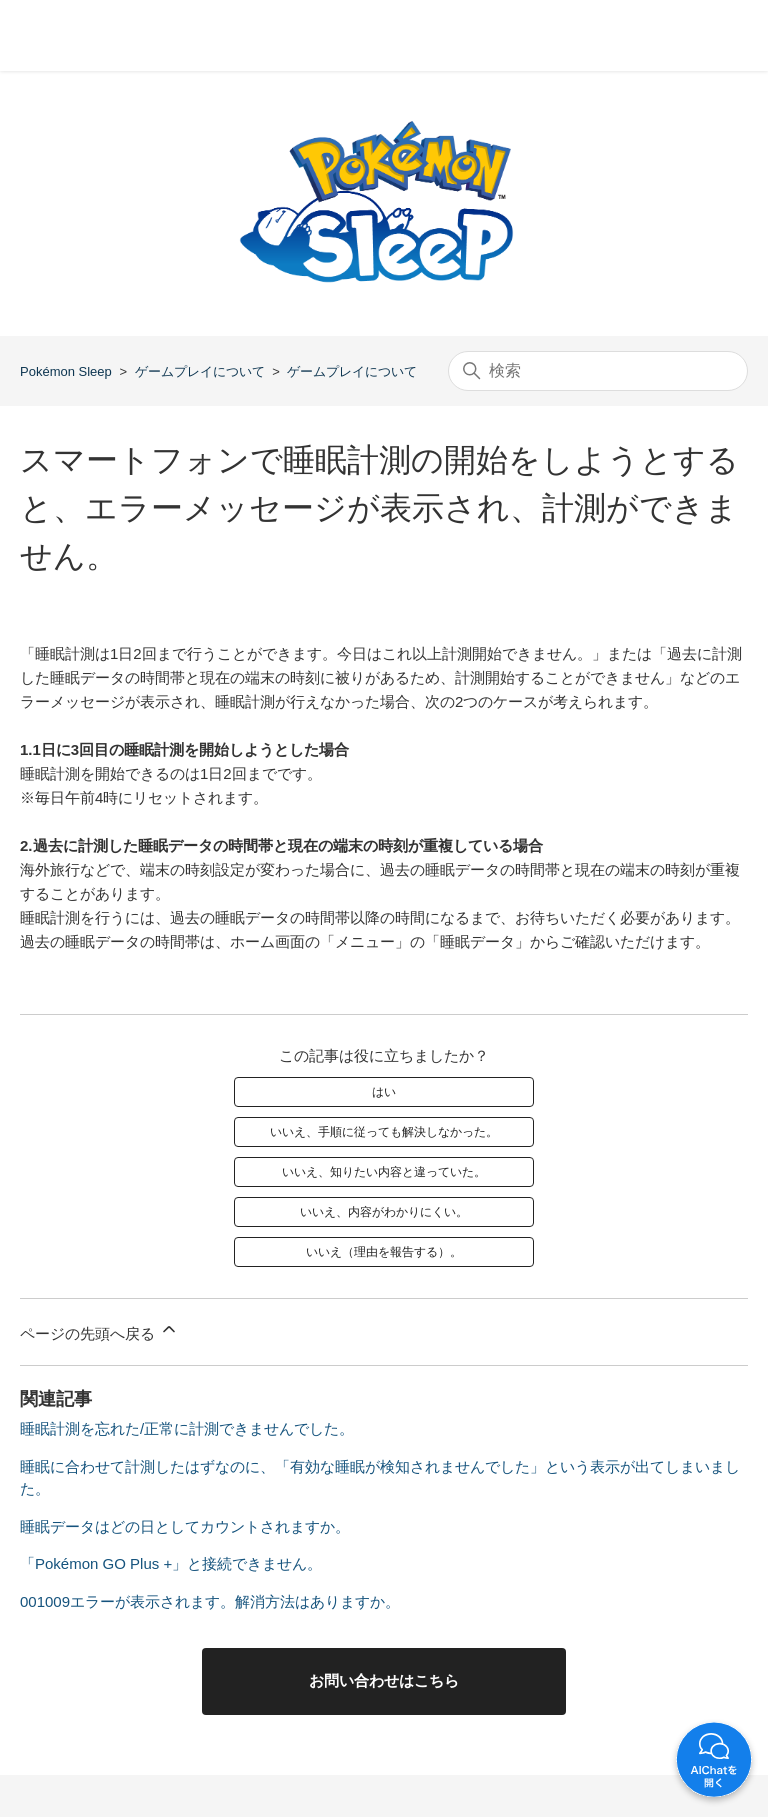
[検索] (598, 371)
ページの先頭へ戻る (99, 1330)
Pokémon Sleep (66, 371)
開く (714, 1763)
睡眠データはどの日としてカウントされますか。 (185, 1526)
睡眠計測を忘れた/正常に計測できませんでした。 (187, 1428)
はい (384, 1092)
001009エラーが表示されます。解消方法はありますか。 (210, 1601)
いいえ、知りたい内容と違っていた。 (384, 1172)
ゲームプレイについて (200, 371)
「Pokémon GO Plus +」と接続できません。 (171, 1563)
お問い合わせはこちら (384, 1680)
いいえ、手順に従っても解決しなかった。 (384, 1132)
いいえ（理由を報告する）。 (384, 1252)
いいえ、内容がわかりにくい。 (384, 1212)
